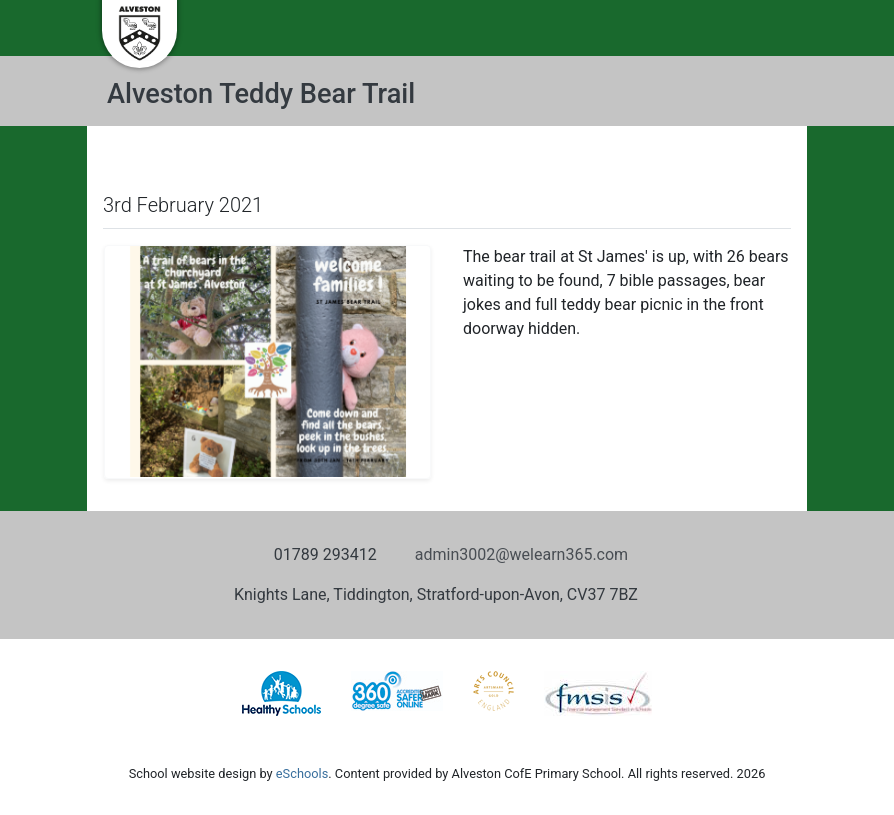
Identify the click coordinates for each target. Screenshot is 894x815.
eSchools (302, 773)
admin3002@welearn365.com (521, 554)
